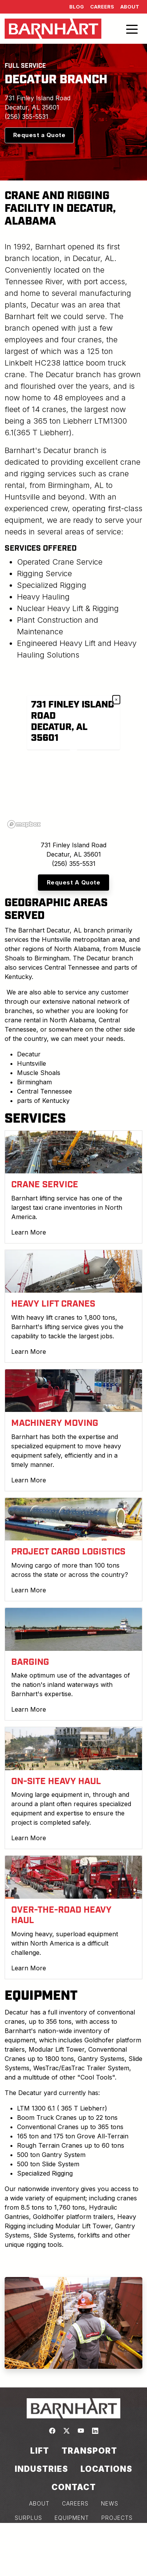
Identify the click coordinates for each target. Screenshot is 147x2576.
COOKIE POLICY (74, 2546)
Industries (41, 2469)
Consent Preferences (73, 2560)
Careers (102, 7)
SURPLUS (28, 2517)
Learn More (28, 1232)
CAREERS (75, 2503)
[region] (73, 753)
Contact (73, 2487)
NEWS (109, 2503)
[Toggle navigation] (131, 28)
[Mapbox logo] (24, 824)
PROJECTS (117, 2517)
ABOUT (39, 2503)
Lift (39, 2451)
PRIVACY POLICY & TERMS (74, 2532)
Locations (106, 2469)
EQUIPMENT (72, 2517)
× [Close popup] (116, 699)
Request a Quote (39, 135)
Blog (76, 7)
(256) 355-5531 (26, 116)
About (129, 7)
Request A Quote (74, 882)
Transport (89, 2451)
